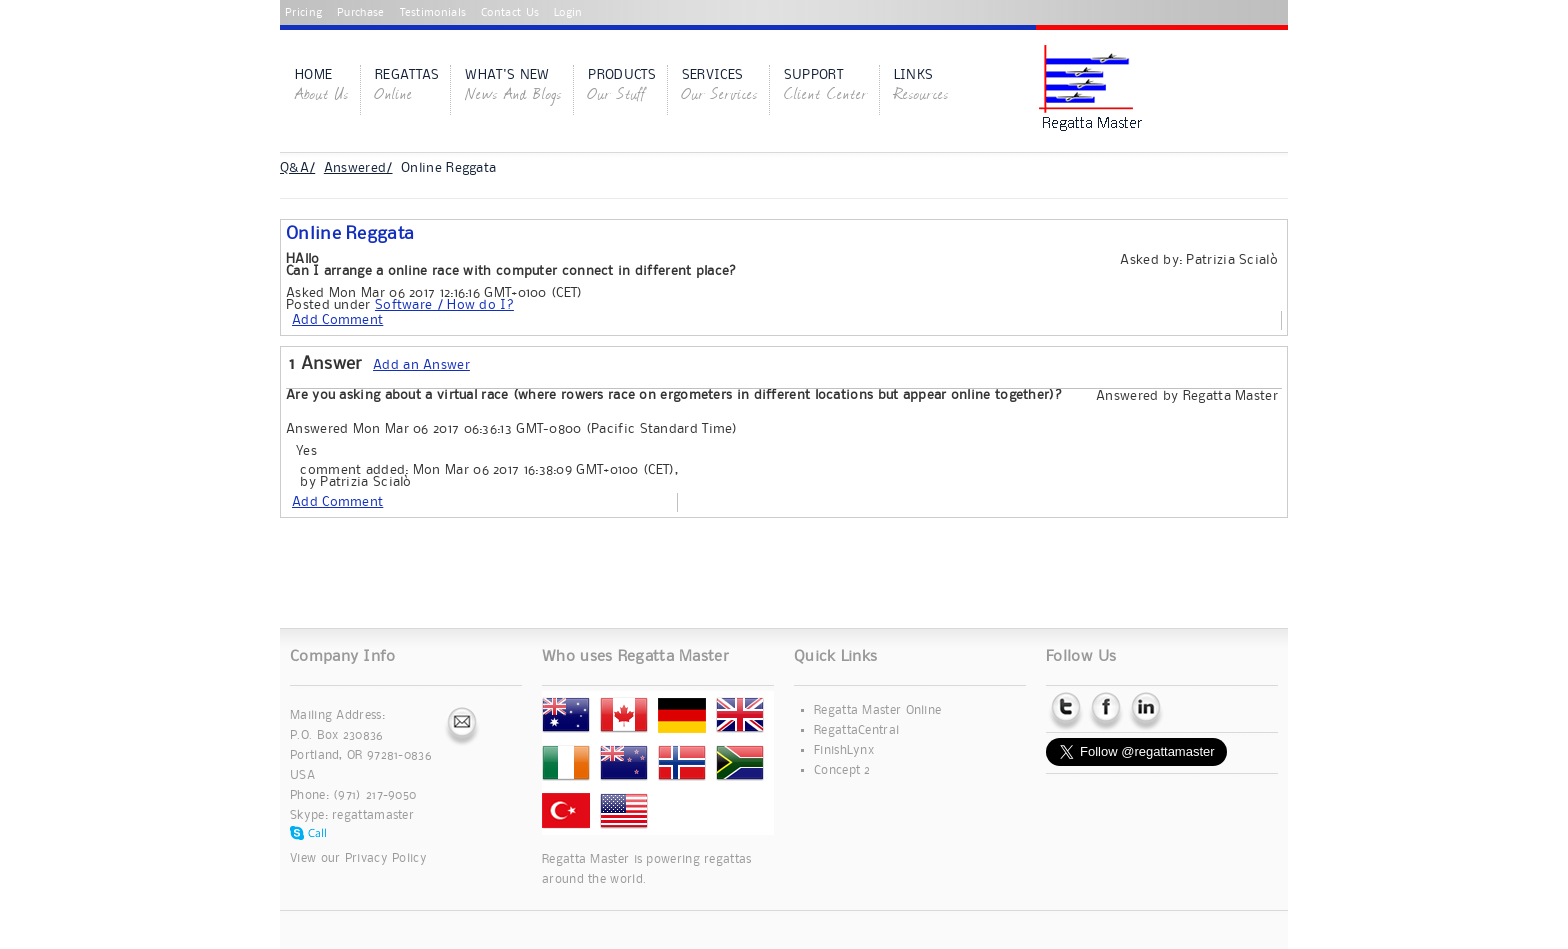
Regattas (407, 87)
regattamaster (373, 815)
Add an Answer (421, 365)
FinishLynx (844, 750)
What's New (513, 87)
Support (826, 87)
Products (621, 87)
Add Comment (337, 320)
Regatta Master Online (877, 710)
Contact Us (510, 13)
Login (568, 13)
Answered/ (358, 168)
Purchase (360, 13)
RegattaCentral (856, 730)
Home (322, 87)
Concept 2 (842, 770)
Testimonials (433, 13)
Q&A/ (297, 168)
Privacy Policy (386, 858)
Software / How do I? (444, 305)
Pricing (303, 13)
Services (720, 87)
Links (921, 87)
